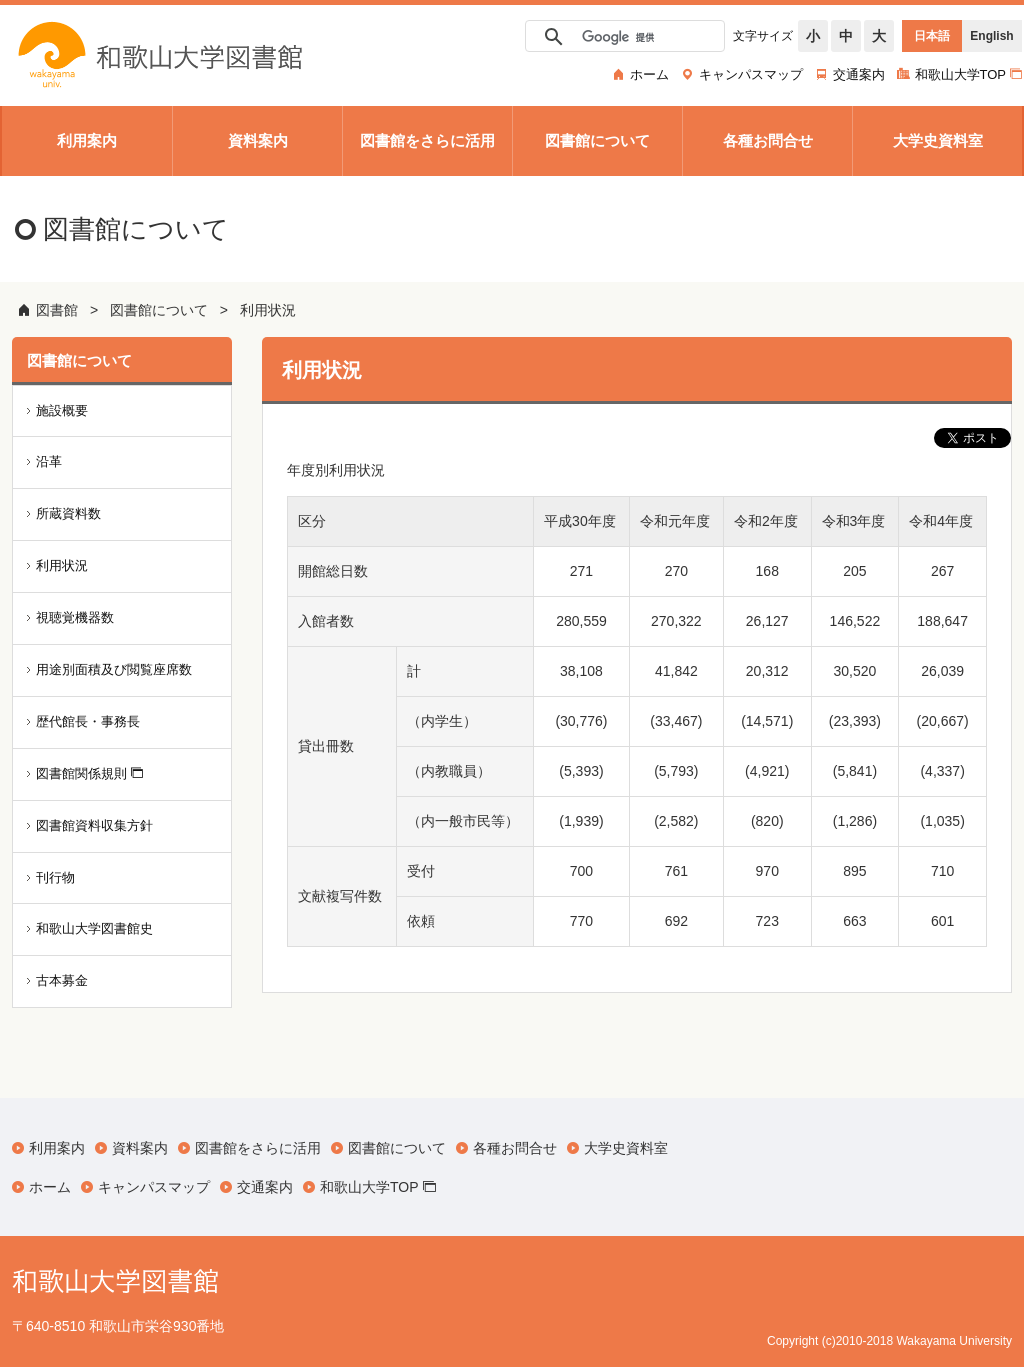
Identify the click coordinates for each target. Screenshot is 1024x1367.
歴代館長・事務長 (88, 721)
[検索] (622, 37)
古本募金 (62, 980)
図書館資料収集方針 (94, 825)
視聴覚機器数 (75, 617)
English (991, 36)
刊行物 (55, 877)
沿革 (49, 461)
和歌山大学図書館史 (94, 928)
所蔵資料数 (68, 513)
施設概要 (62, 410)
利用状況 (268, 310)
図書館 (57, 310)
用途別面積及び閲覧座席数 (114, 669)
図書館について (159, 310)
